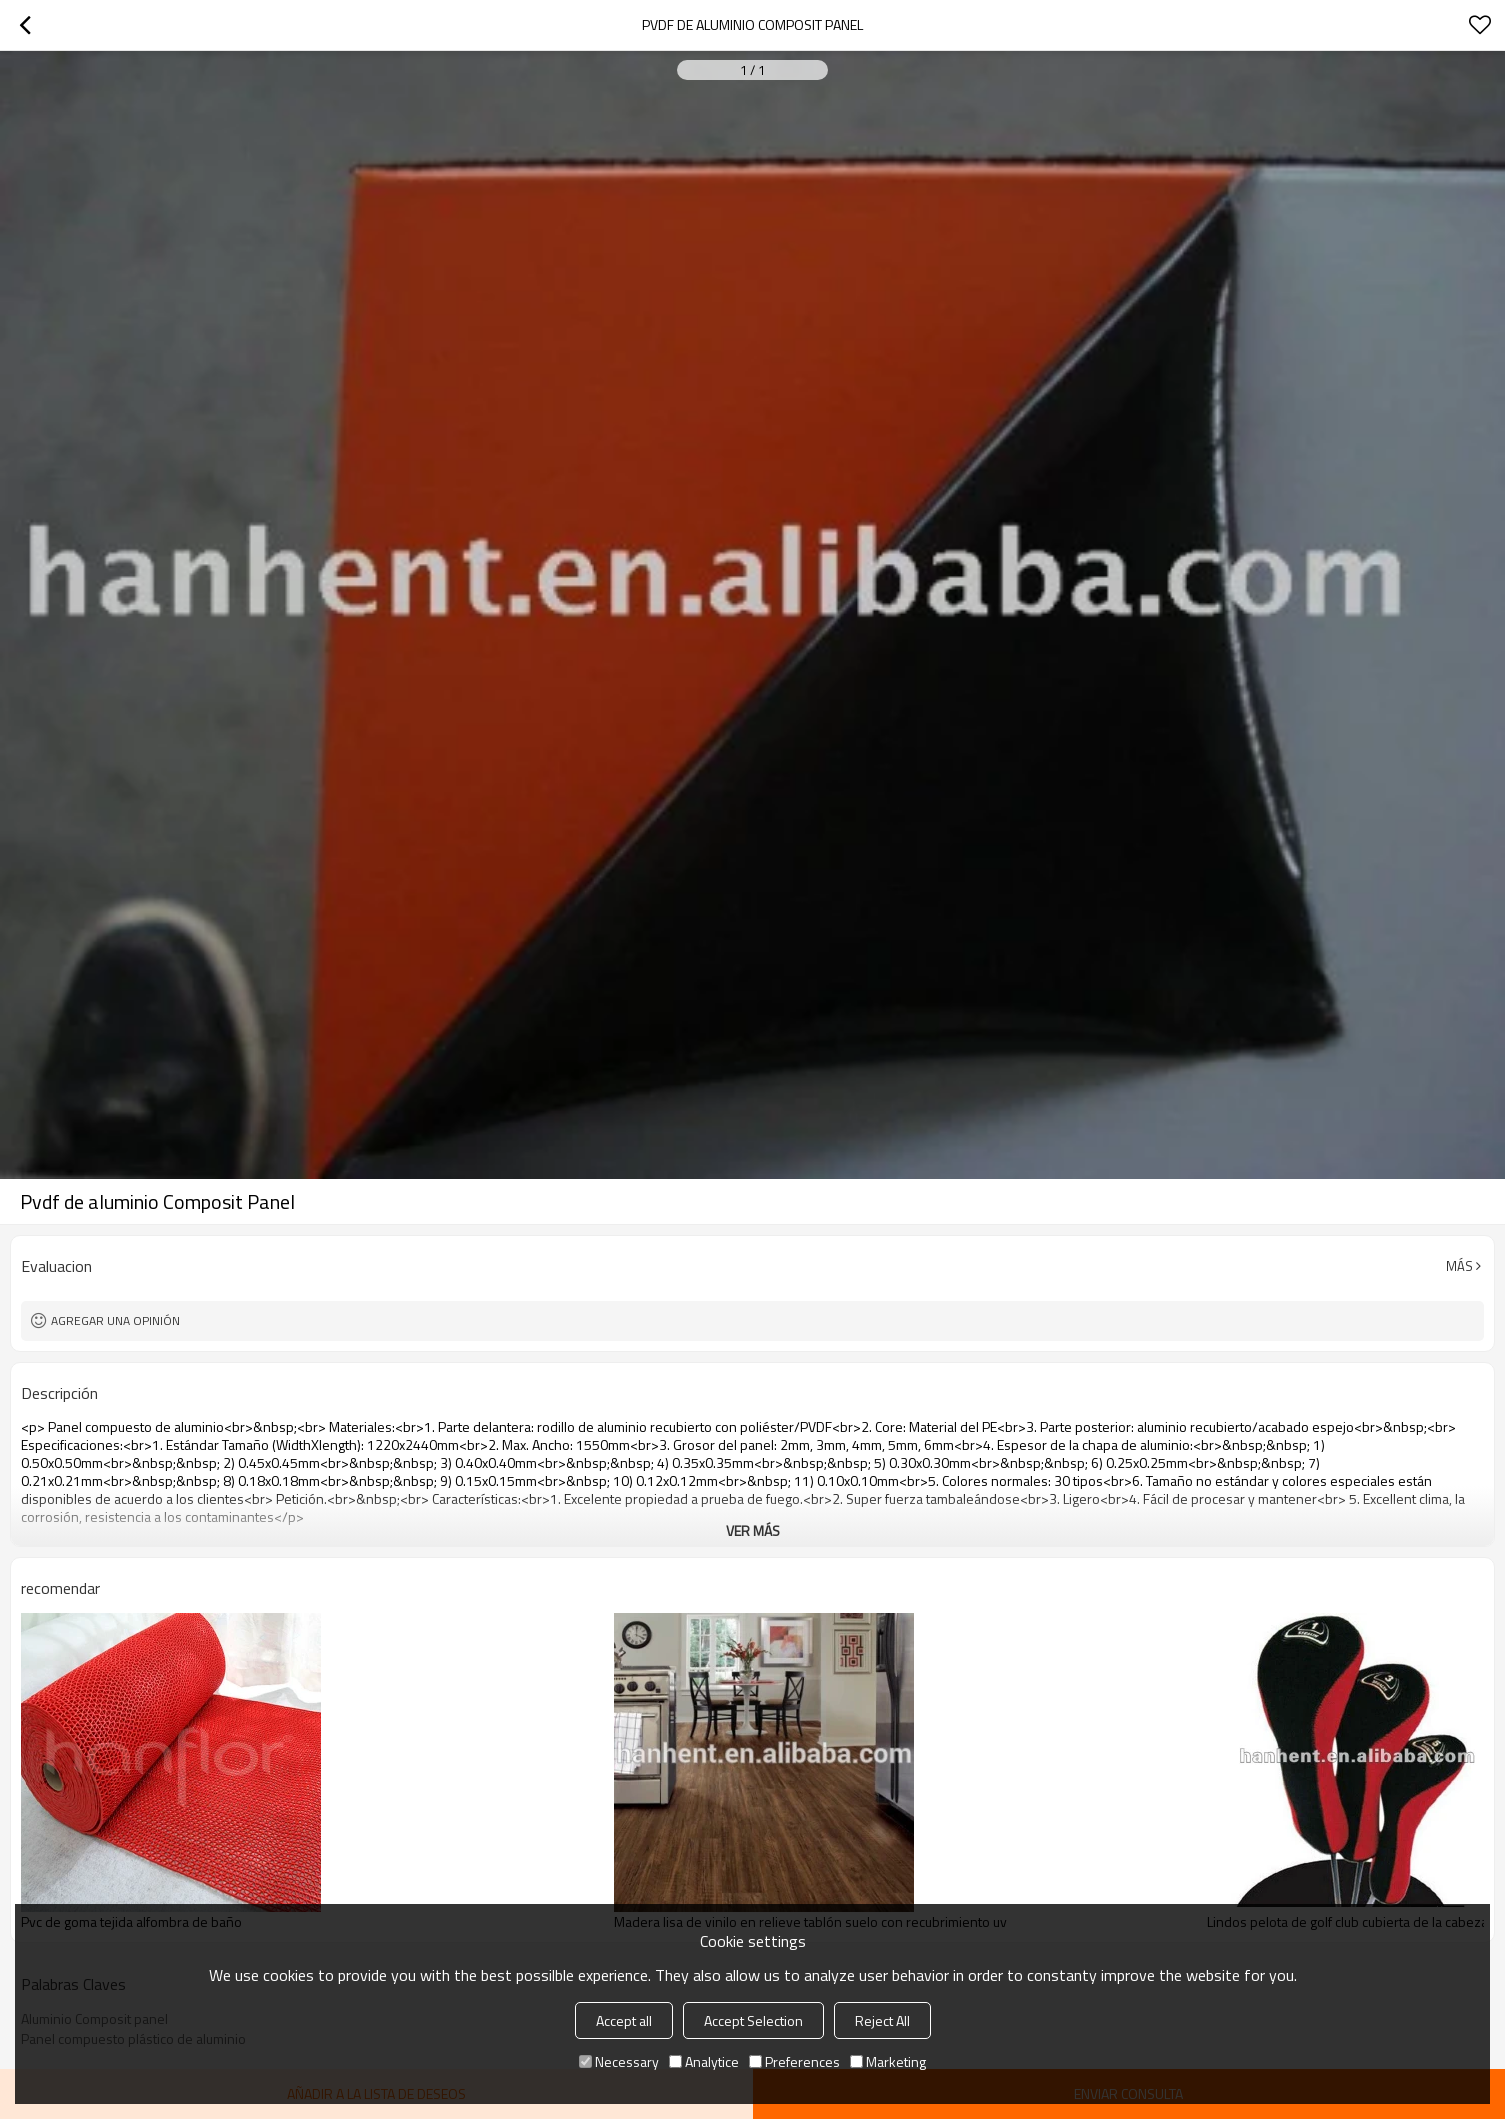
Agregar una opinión (115, 1320)
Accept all (624, 2020)
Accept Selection (753, 2020)
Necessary (619, 2061)
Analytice (704, 2061)
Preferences (794, 2061)
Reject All (882, 2020)
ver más (753, 1530)
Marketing (888, 2061)
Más (1459, 1266)
